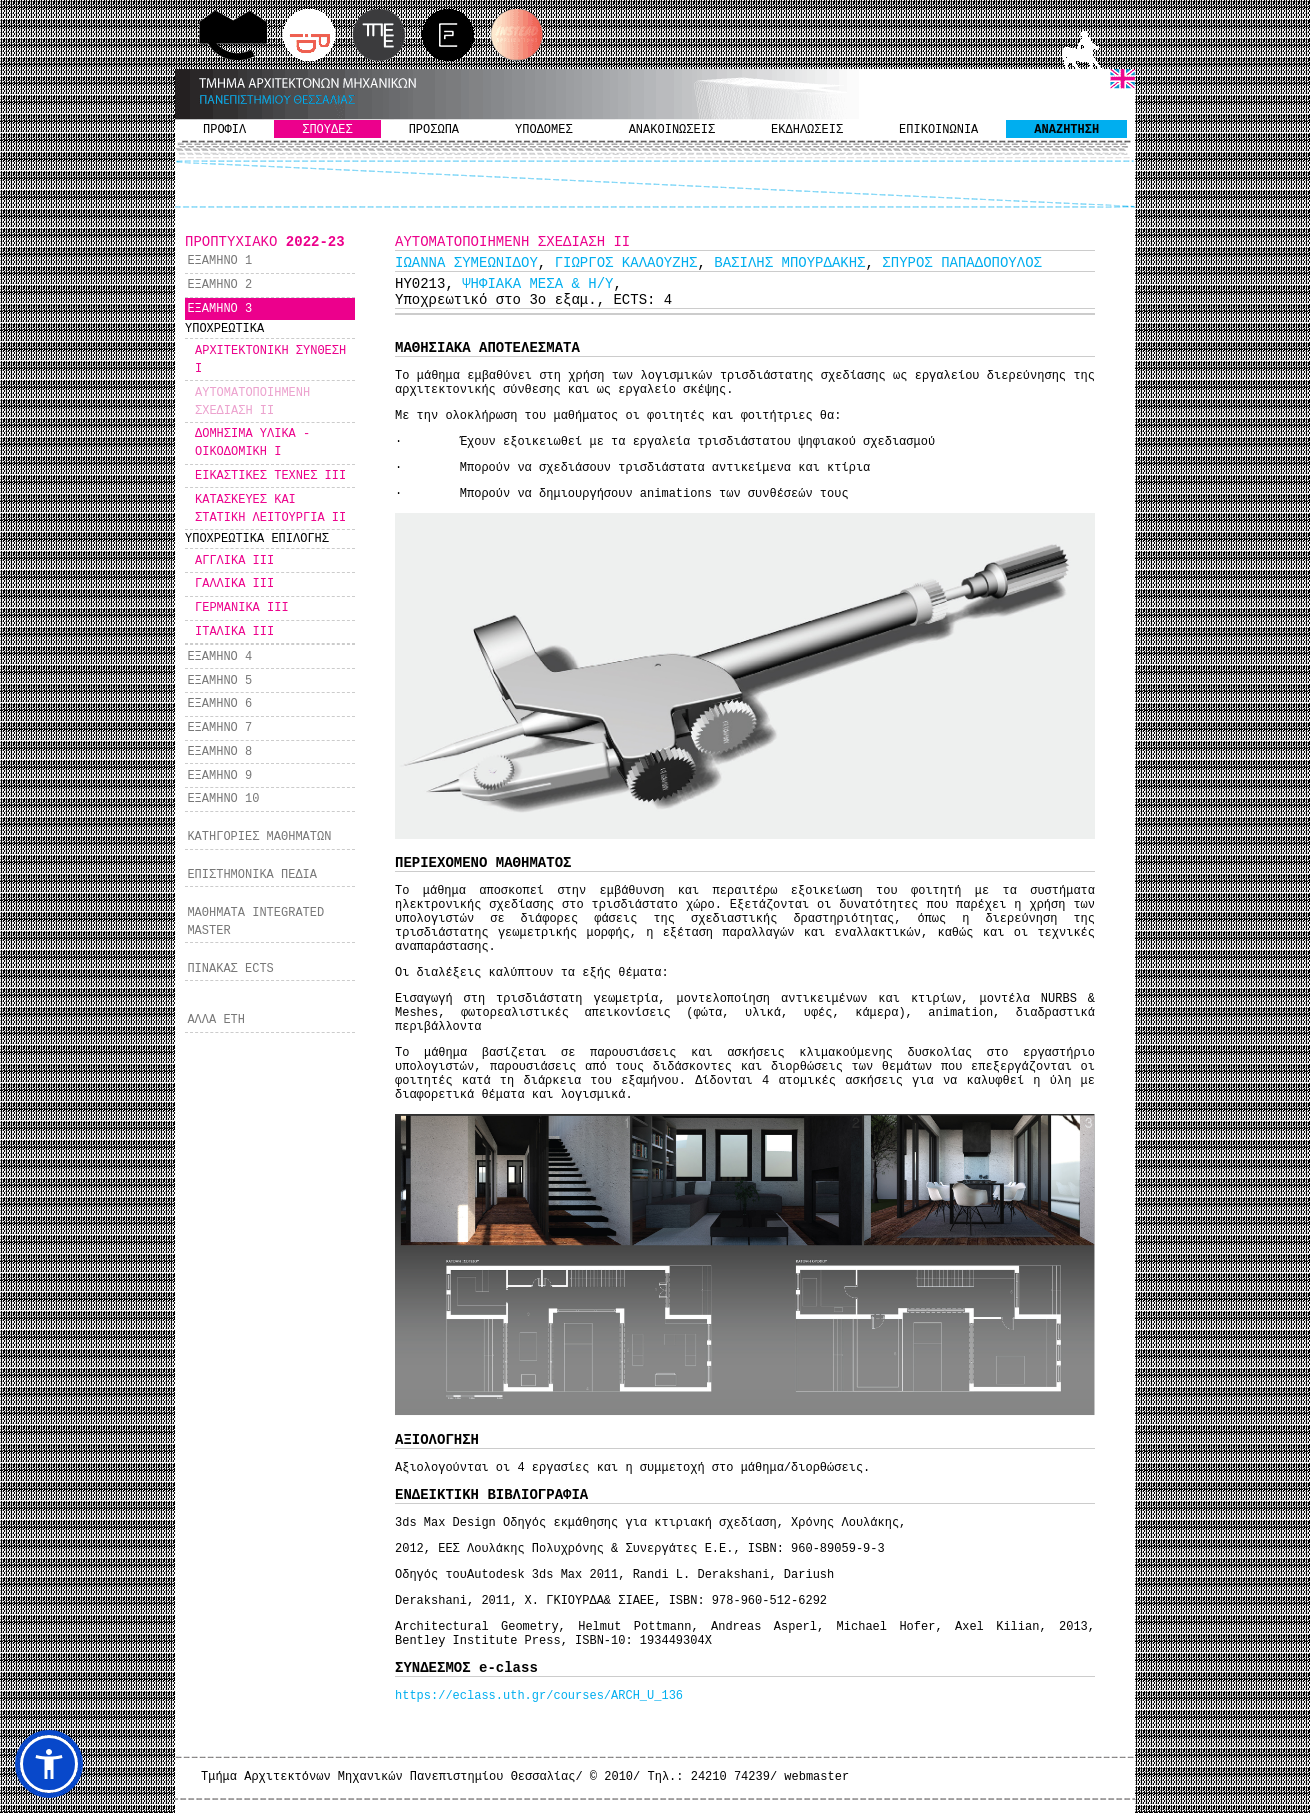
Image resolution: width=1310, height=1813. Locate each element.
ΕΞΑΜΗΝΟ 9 (219, 776)
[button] (49, 1764)
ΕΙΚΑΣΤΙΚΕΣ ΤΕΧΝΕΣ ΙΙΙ (270, 476)
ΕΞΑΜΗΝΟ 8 (219, 752)
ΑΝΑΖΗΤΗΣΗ (1066, 130)
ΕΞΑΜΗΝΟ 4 (219, 657)
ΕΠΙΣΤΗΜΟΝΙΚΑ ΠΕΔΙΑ (252, 875)
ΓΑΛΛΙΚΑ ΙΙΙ (234, 584)
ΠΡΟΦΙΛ (224, 130)
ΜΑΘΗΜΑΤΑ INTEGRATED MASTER (255, 922)
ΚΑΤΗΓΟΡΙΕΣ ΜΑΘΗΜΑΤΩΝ (259, 837)
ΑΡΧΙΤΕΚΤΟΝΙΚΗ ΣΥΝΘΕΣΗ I (270, 360)
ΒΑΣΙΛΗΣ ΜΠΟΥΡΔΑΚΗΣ (789, 263)
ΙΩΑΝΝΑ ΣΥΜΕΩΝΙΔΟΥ (466, 263)
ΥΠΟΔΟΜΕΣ (544, 130)
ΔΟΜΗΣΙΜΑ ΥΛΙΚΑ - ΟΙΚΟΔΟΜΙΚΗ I (252, 443)
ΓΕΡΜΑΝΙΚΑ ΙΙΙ (242, 608)
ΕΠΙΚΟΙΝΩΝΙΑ (938, 130)
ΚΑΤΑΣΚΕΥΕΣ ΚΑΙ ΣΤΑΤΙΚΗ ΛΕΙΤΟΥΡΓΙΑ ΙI (270, 509)
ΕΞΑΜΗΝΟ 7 (219, 728)
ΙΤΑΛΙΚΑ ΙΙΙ (234, 632)
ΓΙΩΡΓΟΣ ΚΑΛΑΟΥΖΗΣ (626, 263)
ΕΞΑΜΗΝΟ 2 (219, 285)
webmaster (816, 1777)
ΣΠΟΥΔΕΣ (327, 130)
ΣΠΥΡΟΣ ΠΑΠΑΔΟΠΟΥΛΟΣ (962, 263)
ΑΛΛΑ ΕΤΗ (216, 1020)
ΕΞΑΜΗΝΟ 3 (219, 309)
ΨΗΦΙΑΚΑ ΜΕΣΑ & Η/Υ (537, 284)
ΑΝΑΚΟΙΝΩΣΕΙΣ (672, 130)
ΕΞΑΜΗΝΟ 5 (219, 681)
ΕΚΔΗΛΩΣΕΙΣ (807, 130)
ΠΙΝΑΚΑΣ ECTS (230, 969)
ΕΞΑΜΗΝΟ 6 (219, 704)
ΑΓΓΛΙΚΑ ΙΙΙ (234, 561)
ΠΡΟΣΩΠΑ (434, 130)
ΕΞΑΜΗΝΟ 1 (219, 261)
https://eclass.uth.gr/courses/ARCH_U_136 (539, 1696)
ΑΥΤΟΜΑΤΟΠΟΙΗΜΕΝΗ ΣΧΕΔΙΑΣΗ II (252, 402)
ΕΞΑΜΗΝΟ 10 (223, 799)
